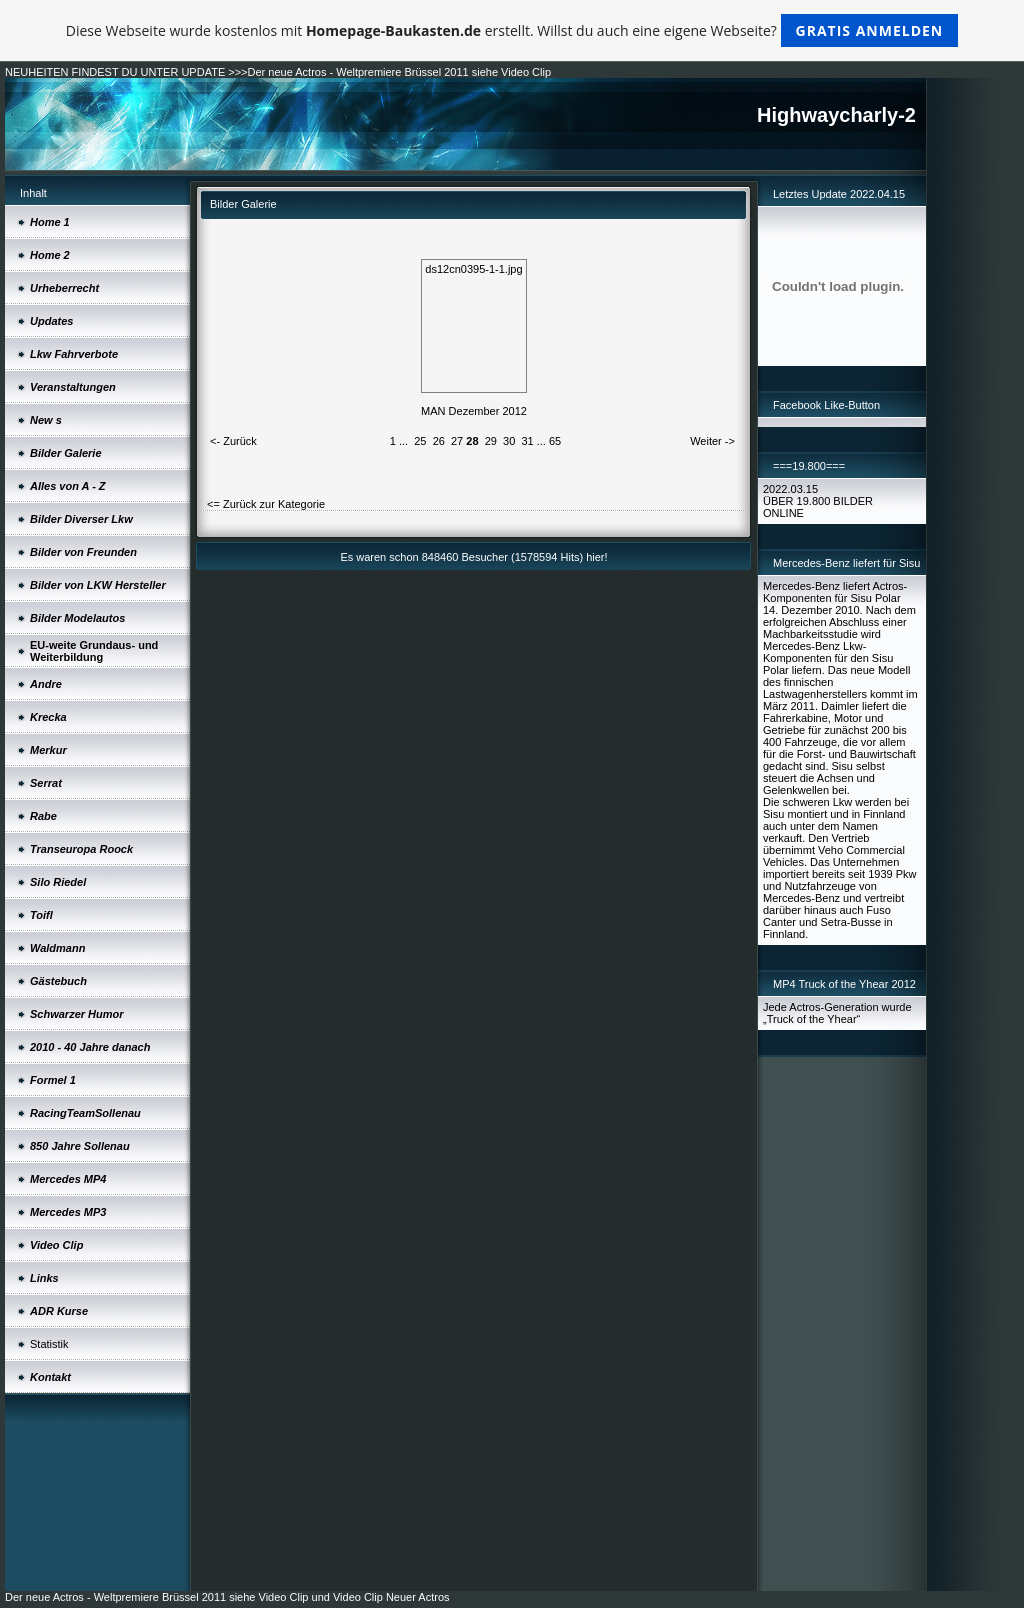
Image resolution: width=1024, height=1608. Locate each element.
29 (491, 441)
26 (439, 441)
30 (509, 441)
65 (555, 441)
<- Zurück (233, 441)
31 (527, 441)
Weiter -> (712, 441)
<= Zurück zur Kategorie (266, 504)
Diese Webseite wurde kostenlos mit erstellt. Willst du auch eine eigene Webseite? (512, 30)
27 (457, 441)
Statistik (49, 1344)
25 (420, 441)
